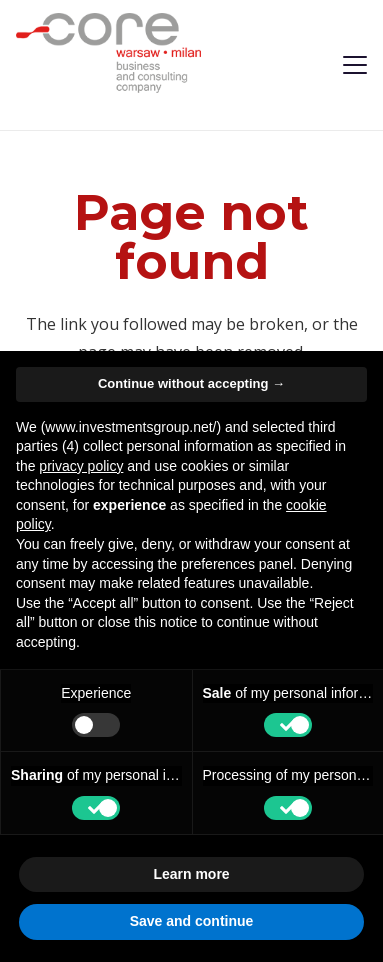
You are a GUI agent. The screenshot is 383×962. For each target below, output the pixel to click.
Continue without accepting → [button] (191, 383)
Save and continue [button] (192, 921)
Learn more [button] (191, 874)
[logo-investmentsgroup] (108, 53)
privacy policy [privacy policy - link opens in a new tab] (81, 466)
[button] (355, 65)
